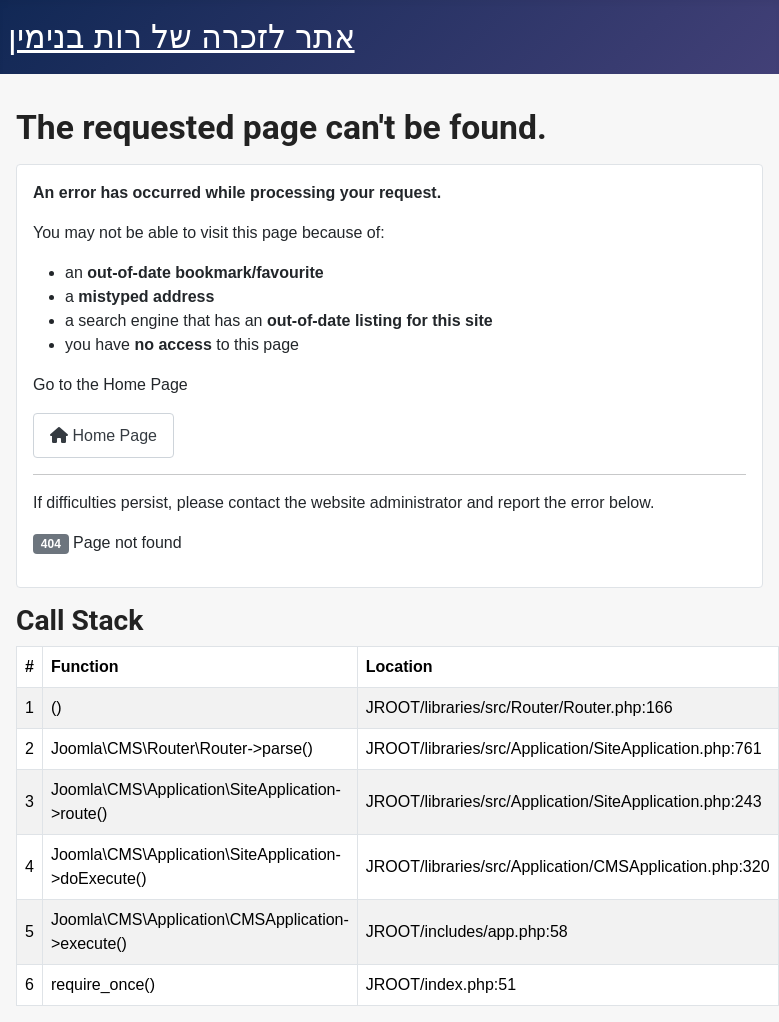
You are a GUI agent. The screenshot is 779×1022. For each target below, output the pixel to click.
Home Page (103, 435)
